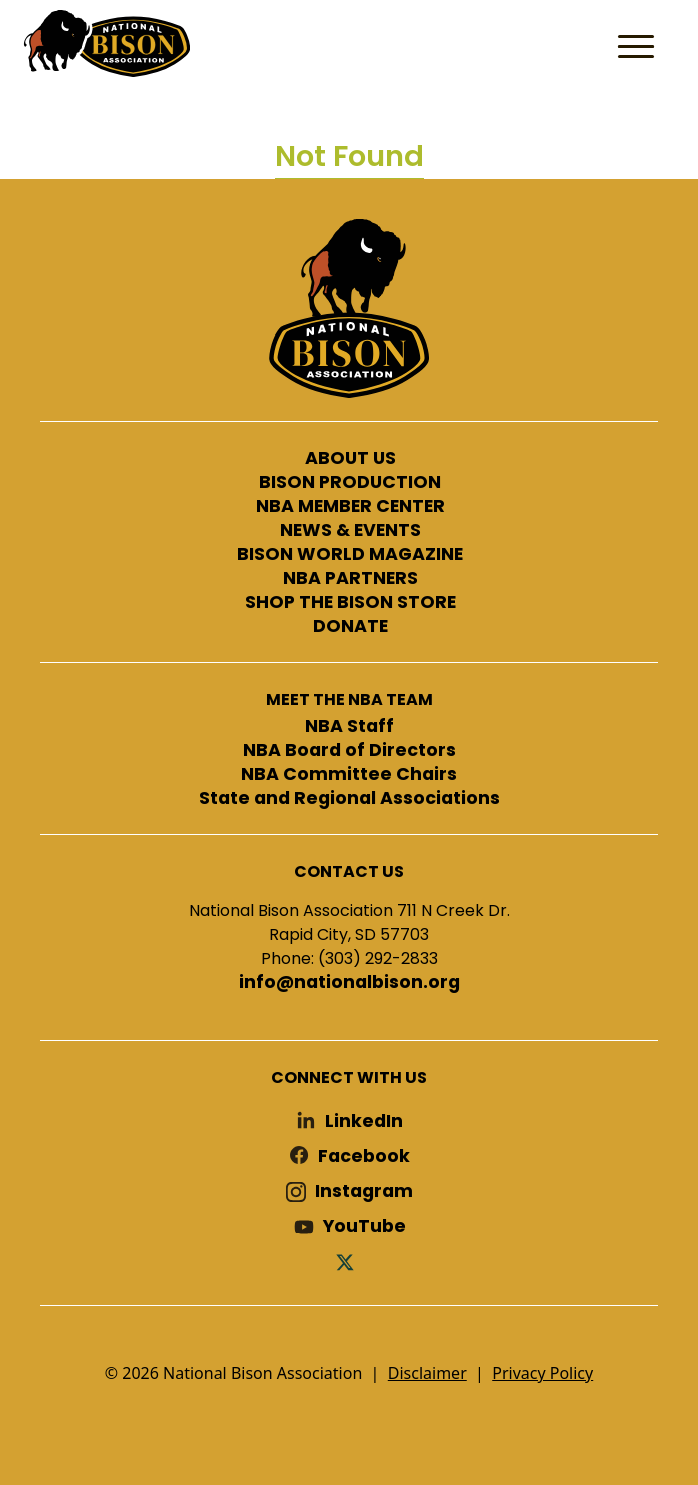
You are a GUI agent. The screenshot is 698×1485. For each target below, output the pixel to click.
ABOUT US (350, 459)
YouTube (364, 1226)
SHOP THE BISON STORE (350, 603)
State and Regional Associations (349, 799)
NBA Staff (349, 727)
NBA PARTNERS (350, 579)
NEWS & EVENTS (350, 531)
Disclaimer (427, 1373)
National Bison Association (105, 42)
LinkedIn (364, 1121)
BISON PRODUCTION (350, 483)
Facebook (364, 1156)
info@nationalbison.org (349, 983)
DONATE (350, 627)
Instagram (364, 1191)
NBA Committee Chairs (349, 775)
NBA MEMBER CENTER (350, 507)
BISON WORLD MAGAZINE (350, 555)
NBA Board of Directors (349, 751)
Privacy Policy (542, 1373)
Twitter (349, 1261)
